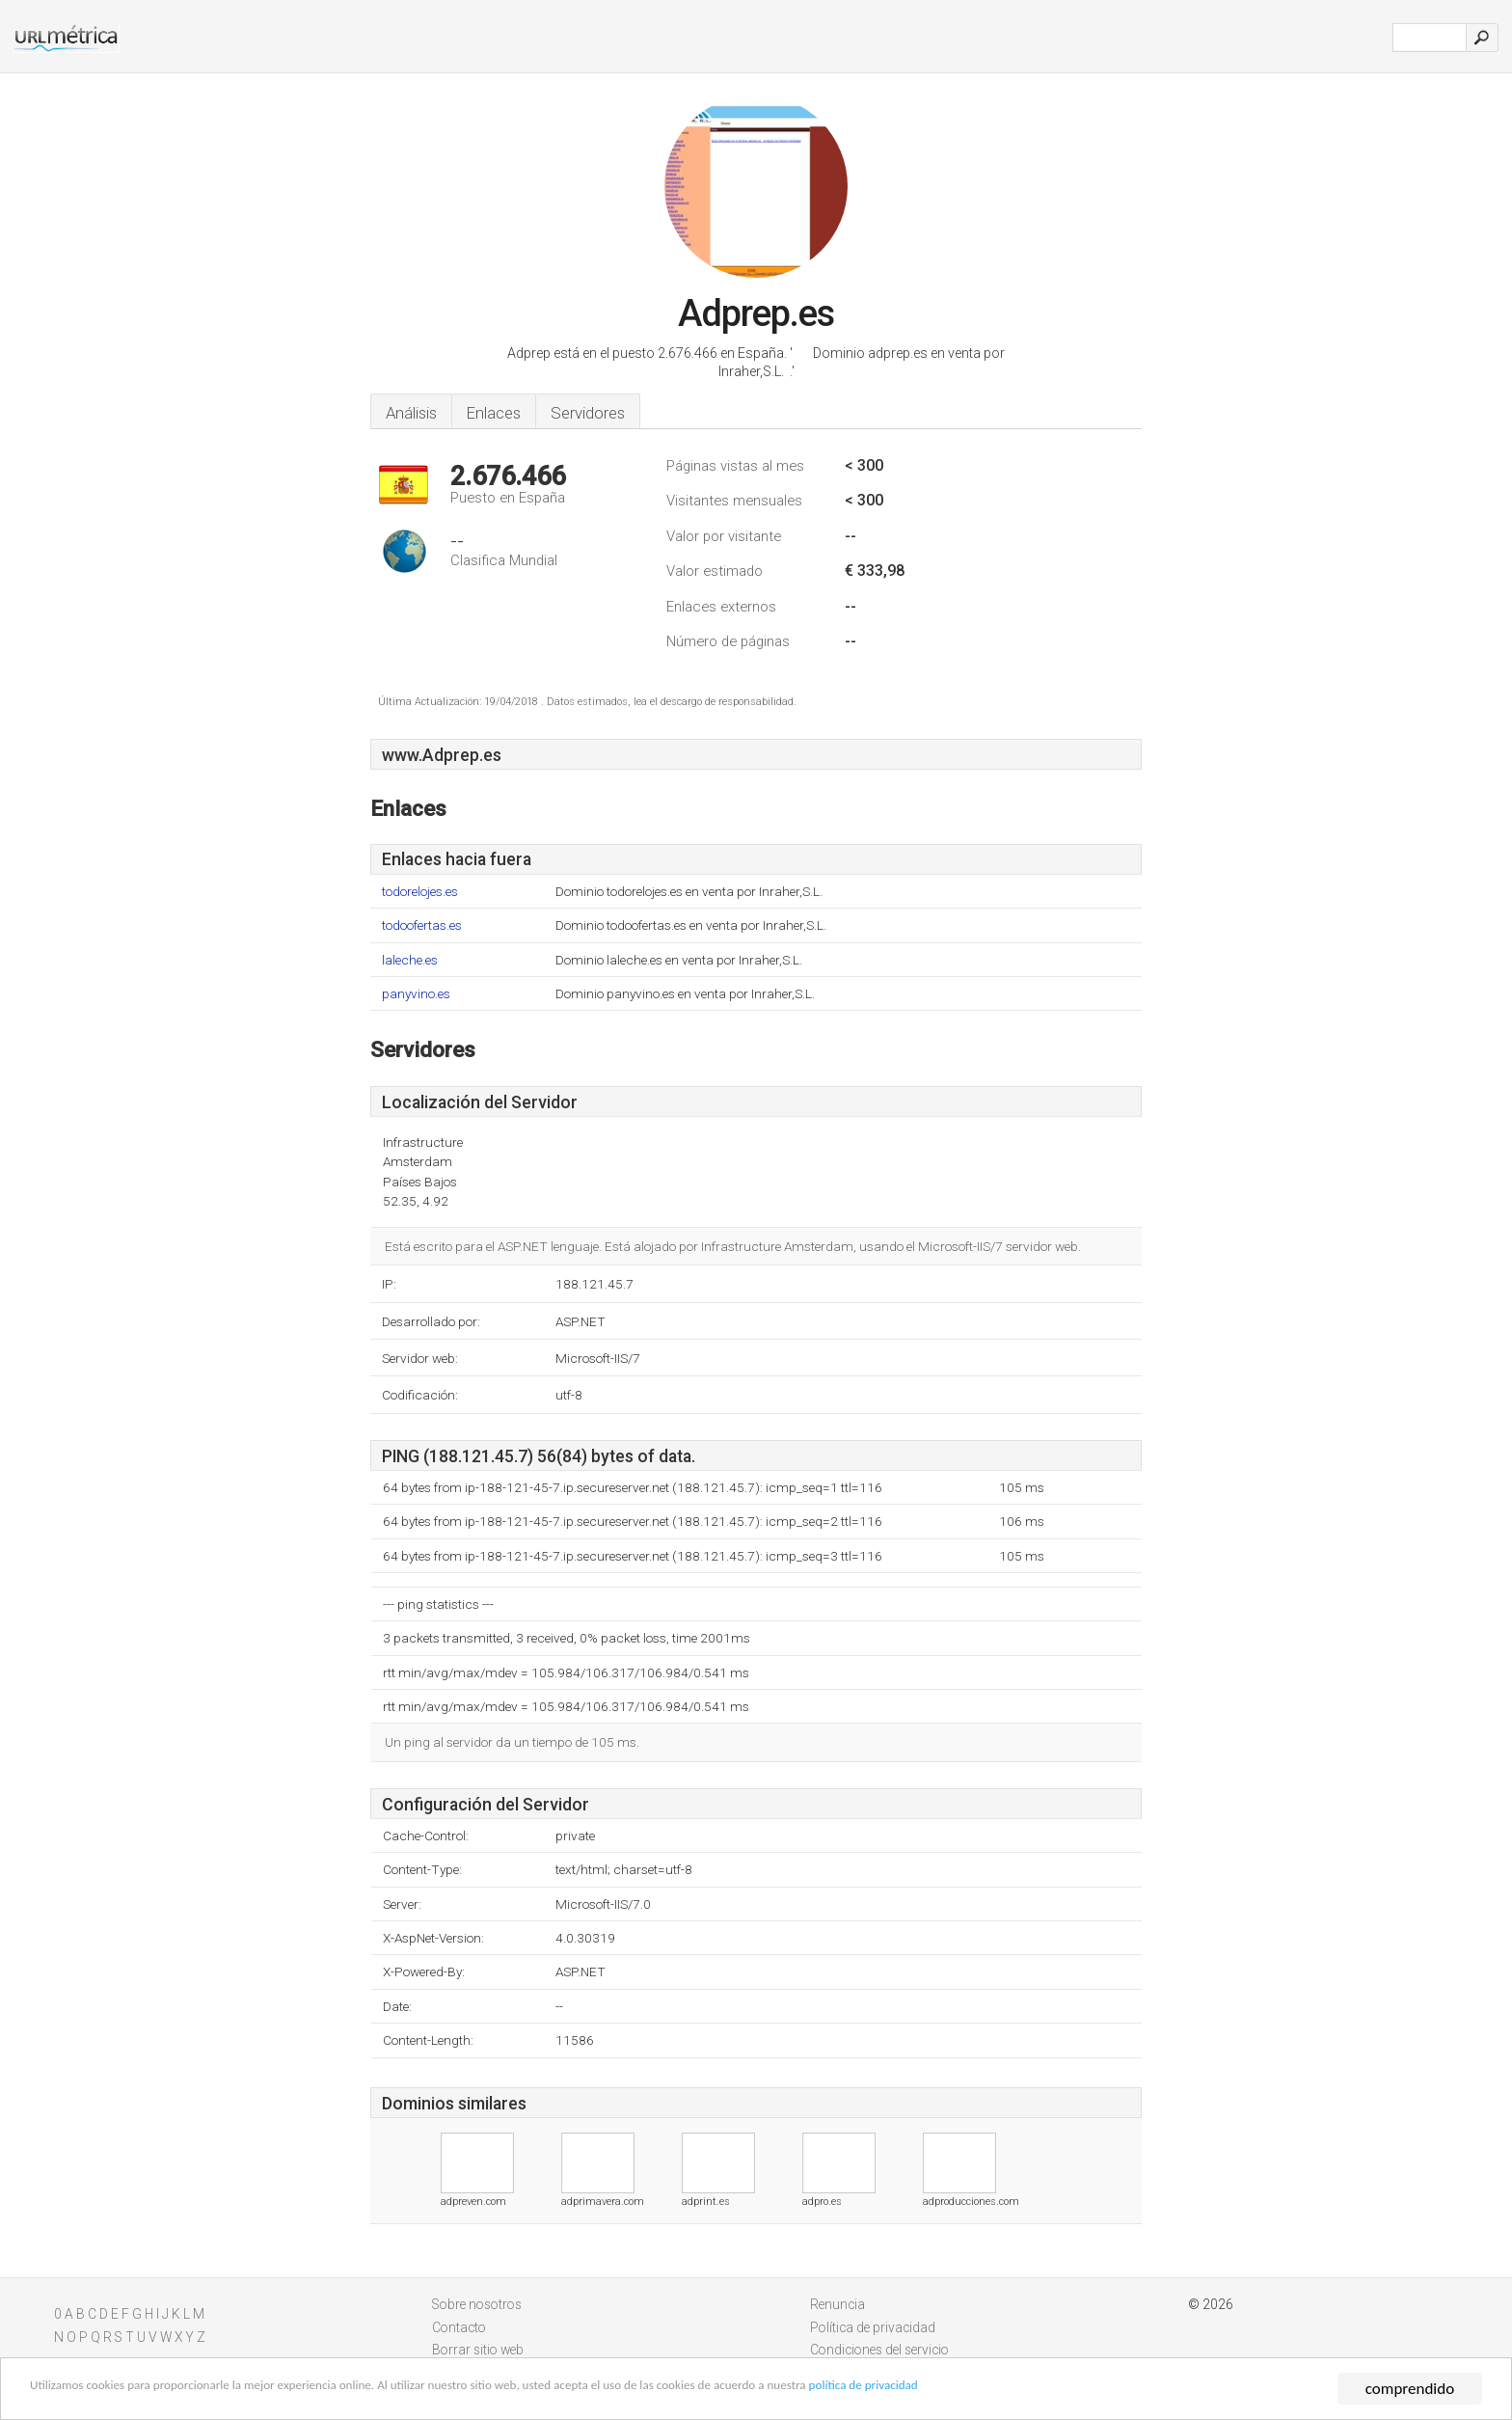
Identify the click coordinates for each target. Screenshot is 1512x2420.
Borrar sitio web (478, 2349)
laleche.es (410, 960)
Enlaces (494, 412)
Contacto (459, 2327)
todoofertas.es (422, 925)
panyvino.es (416, 994)
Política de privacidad (872, 2327)
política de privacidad (1112, 2391)
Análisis (411, 412)
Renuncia (837, 2304)
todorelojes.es (420, 891)
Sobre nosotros (477, 2304)
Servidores (588, 412)
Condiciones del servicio (879, 2349)
